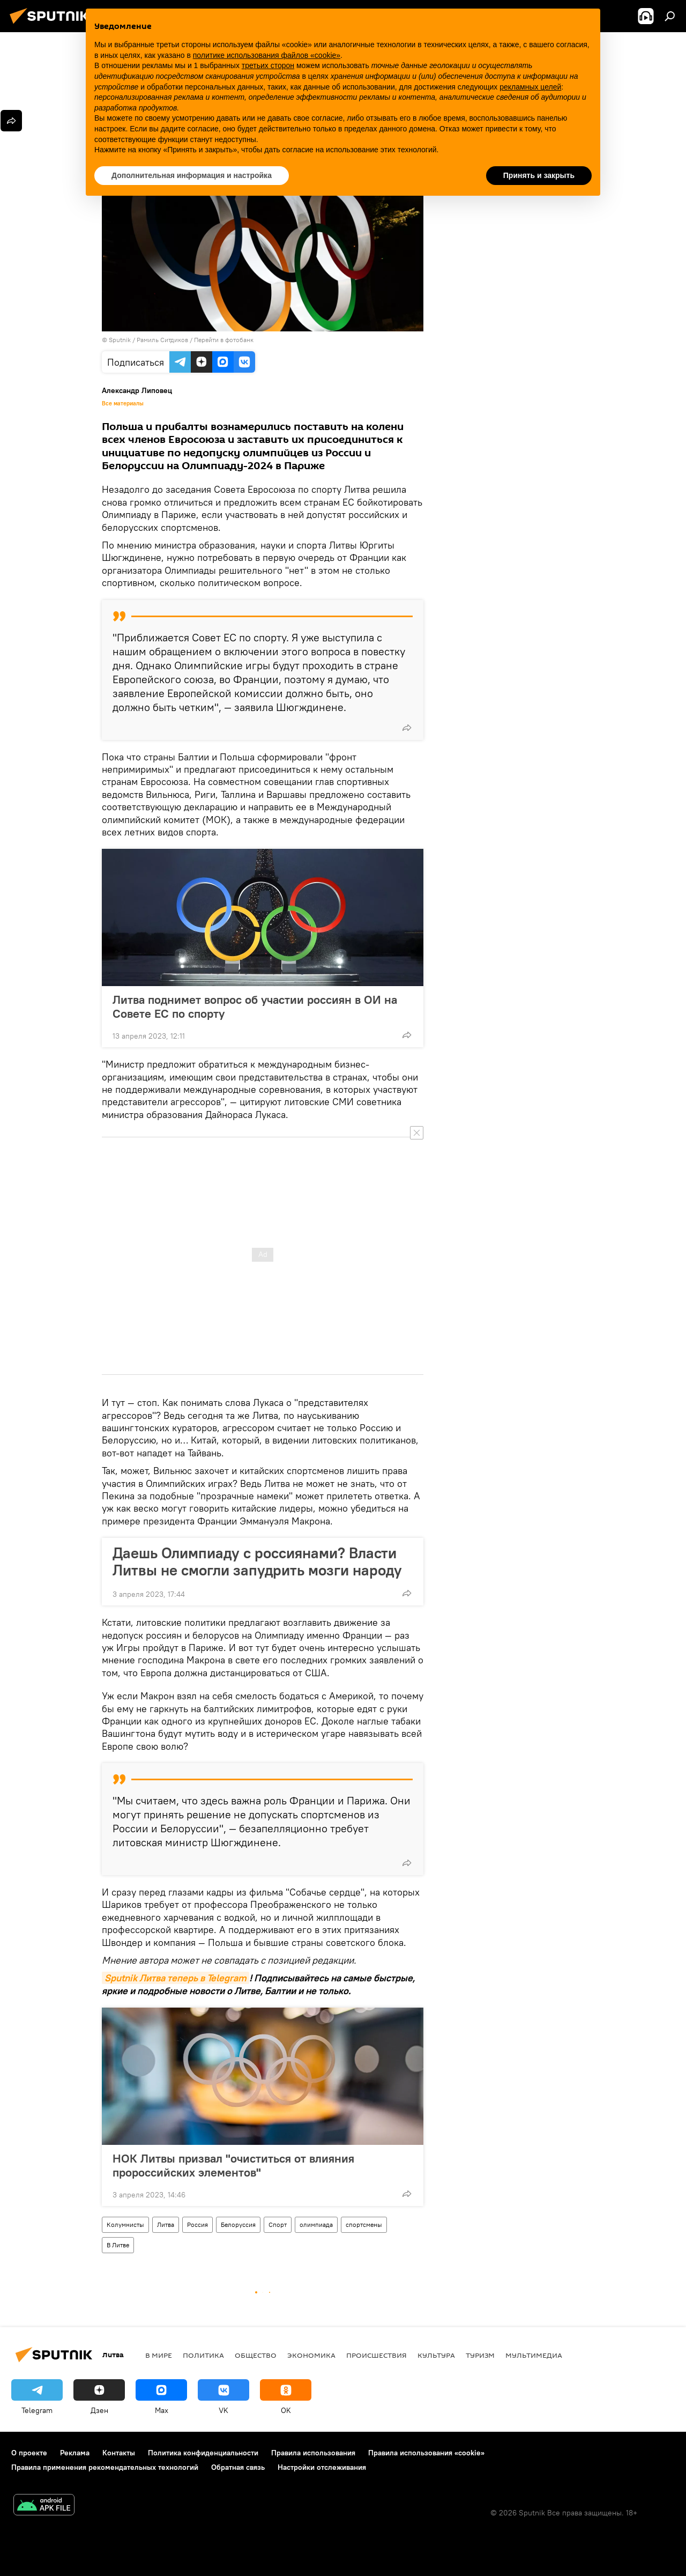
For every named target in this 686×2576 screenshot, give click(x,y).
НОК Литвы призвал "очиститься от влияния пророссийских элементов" (233, 2165)
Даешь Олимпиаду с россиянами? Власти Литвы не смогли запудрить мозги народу (257, 1561)
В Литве (118, 2245)
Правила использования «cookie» (426, 2452)
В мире (158, 2355)
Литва (165, 2224)
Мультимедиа (533, 2355)
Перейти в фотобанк (223, 340)
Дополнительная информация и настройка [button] (191, 175)
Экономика (311, 2355)
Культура (436, 2355)
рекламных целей (530, 87)
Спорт (278, 2224)
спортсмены (364, 2224)
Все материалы (123, 403)
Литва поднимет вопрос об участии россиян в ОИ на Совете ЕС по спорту (255, 1006)
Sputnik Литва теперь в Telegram (176, 1978)
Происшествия (376, 2355)
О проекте (29, 2452)
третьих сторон (268, 65)
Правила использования (313, 2452)
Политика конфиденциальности (203, 2452)
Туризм (480, 2355)
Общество (256, 2355)
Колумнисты (125, 2224)
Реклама (75, 2452)
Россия (197, 2224)
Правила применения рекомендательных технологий (104, 2467)
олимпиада (316, 2224)
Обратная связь (238, 2467)
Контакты (118, 2452)
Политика (203, 2355)
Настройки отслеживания (322, 2467)
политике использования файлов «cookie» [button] (266, 55)
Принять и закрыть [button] (539, 175)
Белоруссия (238, 2224)
